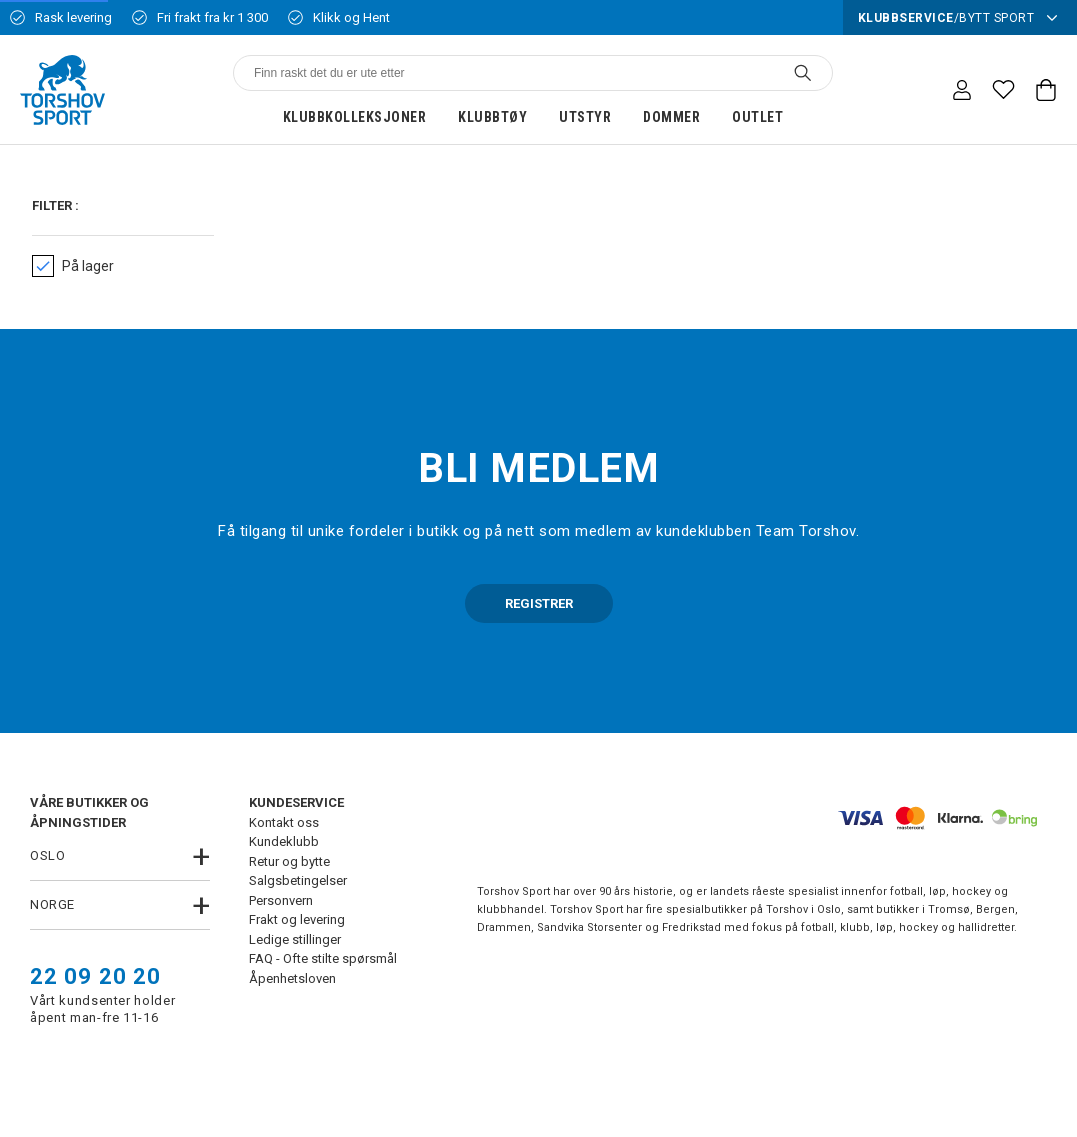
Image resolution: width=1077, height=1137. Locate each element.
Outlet (757, 117)
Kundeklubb (284, 841)
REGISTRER (539, 603)
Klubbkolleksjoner (355, 117)
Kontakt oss (284, 822)
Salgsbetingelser (298, 880)
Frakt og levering (297, 919)
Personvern (281, 900)
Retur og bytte (289, 861)
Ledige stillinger (295, 939)
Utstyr (585, 117)
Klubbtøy (492, 117)
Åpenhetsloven (292, 978)
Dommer (671, 117)
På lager (73, 266)
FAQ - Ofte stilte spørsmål (323, 958)
